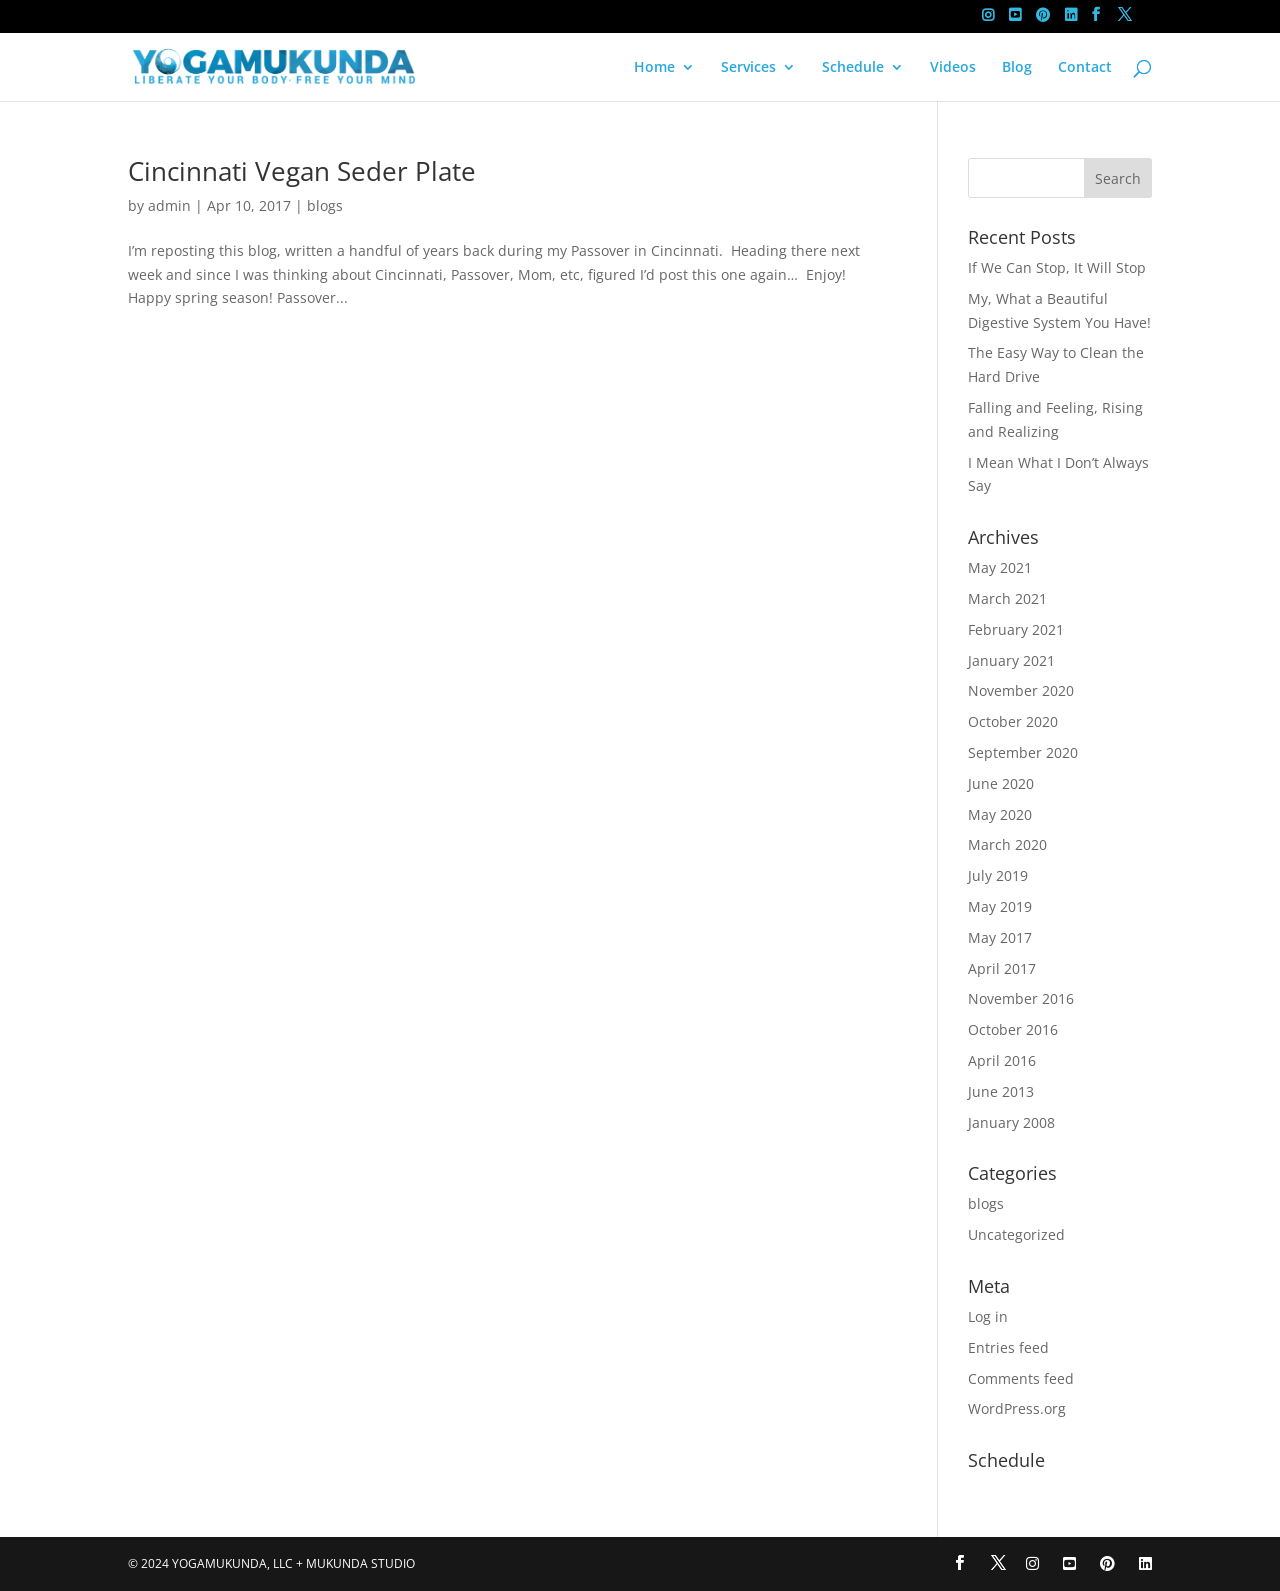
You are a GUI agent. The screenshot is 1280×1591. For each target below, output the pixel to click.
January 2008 (1011, 1122)
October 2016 (1013, 1029)
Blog (1017, 68)
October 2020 (1013, 721)
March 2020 (1007, 844)
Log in (988, 1316)
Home (654, 68)
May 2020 (1000, 814)
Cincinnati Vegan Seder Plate (302, 171)
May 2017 (1000, 937)
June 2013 (1001, 1091)
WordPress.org (1017, 1408)
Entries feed (1008, 1347)
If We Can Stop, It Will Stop (1057, 267)
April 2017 (1002, 968)
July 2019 (998, 875)
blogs (325, 205)
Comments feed (1021, 1378)
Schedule (853, 68)
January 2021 (1011, 660)
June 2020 (1001, 783)
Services (748, 68)
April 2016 (1002, 1060)
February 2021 (1016, 629)
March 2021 (1007, 598)
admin (169, 205)
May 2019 (1000, 906)
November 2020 (1021, 690)
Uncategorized (1016, 1234)
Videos (953, 68)
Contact (1085, 68)
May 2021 (1000, 567)
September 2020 (1023, 752)
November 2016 (1021, 998)
